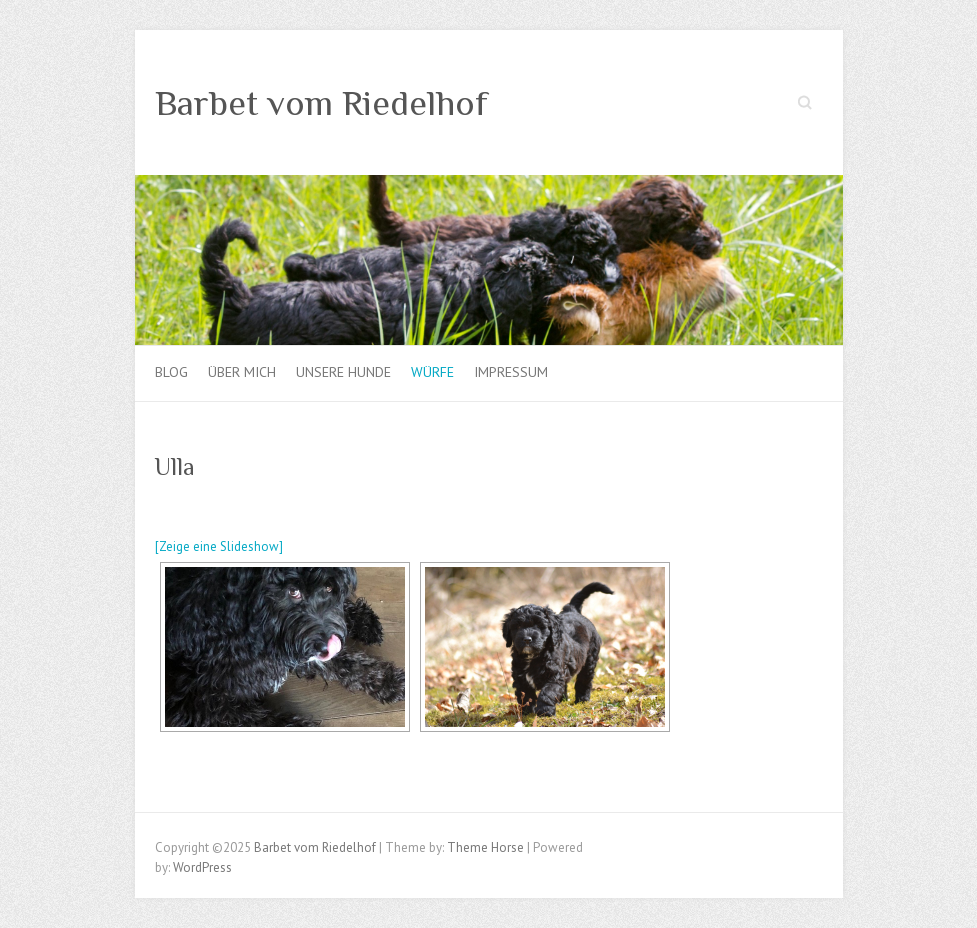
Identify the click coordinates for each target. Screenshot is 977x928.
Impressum (511, 372)
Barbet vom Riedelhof (321, 103)
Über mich (242, 372)
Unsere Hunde (343, 372)
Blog (171, 372)
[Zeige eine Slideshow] (219, 546)
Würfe (432, 372)
